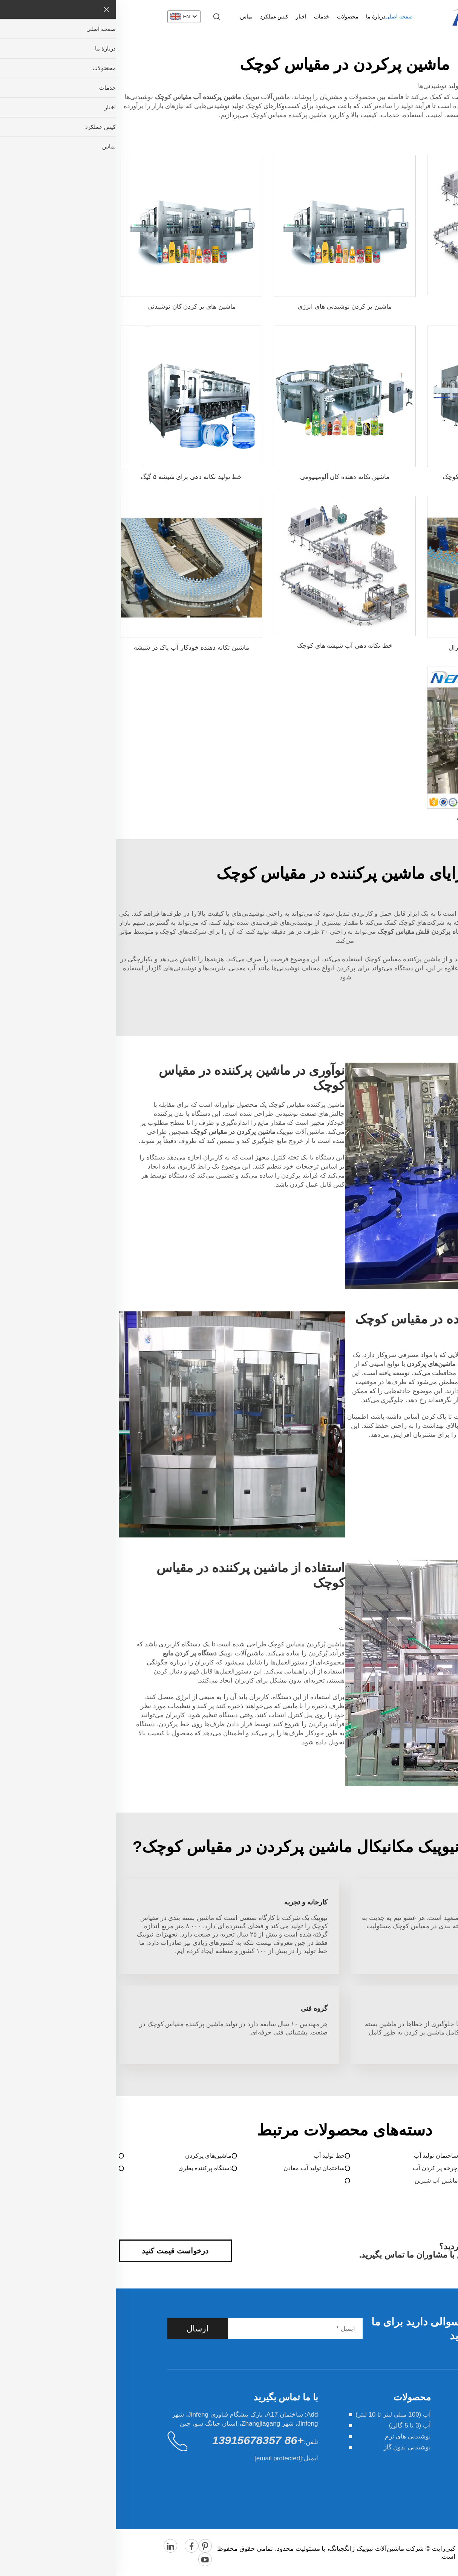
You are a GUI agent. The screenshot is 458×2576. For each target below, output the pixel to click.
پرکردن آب (441, 2155)
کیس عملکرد (158, 17)
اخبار (185, 17)
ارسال (82, 2328)
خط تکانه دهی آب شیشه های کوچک (229, 645)
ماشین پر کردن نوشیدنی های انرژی (229, 306)
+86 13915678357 (142, 2440)
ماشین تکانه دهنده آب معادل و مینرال (382, 647)
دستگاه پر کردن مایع (429, 2168)
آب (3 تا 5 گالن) (294, 2425)
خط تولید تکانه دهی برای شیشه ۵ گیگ (75, 476)
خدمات (206, 17)
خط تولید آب (213, 2155)
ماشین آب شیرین (320, 2180)
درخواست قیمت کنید (59, 2251)
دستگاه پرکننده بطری (89, 2168)
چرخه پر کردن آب (319, 2168)
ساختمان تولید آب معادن (198, 2168)
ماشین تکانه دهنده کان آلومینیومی (229, 476)
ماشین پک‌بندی (437, 2180)
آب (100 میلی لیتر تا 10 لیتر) (277, 2414)
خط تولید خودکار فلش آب (382, 304)
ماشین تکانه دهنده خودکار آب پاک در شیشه (75, 647)
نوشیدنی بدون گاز (291, 2447)
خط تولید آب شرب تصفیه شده (382, 818)
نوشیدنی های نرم (292, 2436)
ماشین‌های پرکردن (92, 2155)
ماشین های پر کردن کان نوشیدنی (76, 306)
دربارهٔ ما (260, 17)
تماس (130, 17)
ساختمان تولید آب (320, 2155)
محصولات (232, 17)
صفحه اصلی (283, 17)
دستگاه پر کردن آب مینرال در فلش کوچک (382, 476)
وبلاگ (399, 2480)
